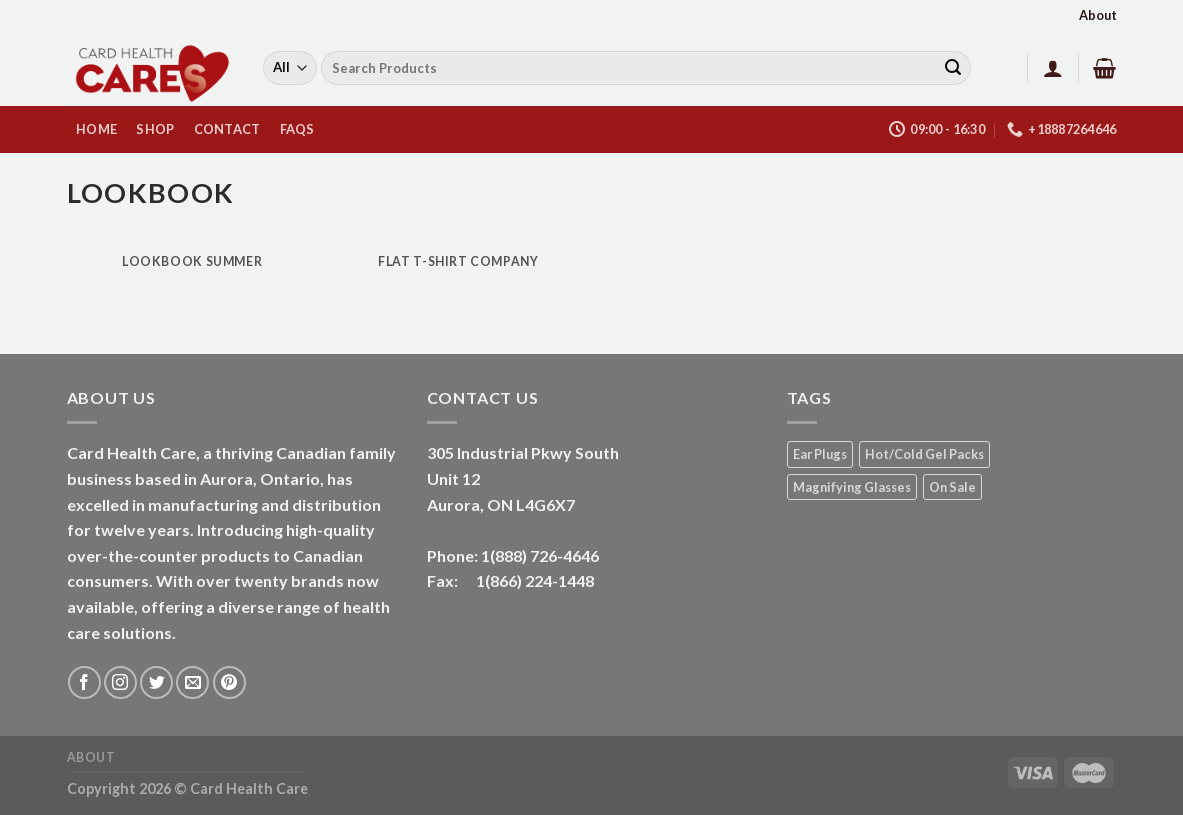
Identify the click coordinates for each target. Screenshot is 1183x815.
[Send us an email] (192, 682)
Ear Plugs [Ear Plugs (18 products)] (820, 454)
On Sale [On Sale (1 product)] (952, 487)
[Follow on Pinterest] (229, 682)
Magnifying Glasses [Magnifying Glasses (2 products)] (852, 487)
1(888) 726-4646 (540, 555)
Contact (227, 129)
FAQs (297, 129)
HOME (96, 129)
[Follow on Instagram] (120, 682)
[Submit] (953, 68)
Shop (155, 129)
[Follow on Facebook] (84, 682)
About (1098, 15)
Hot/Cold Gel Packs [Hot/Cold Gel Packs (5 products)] (924, 454)
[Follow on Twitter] (156, 682)
